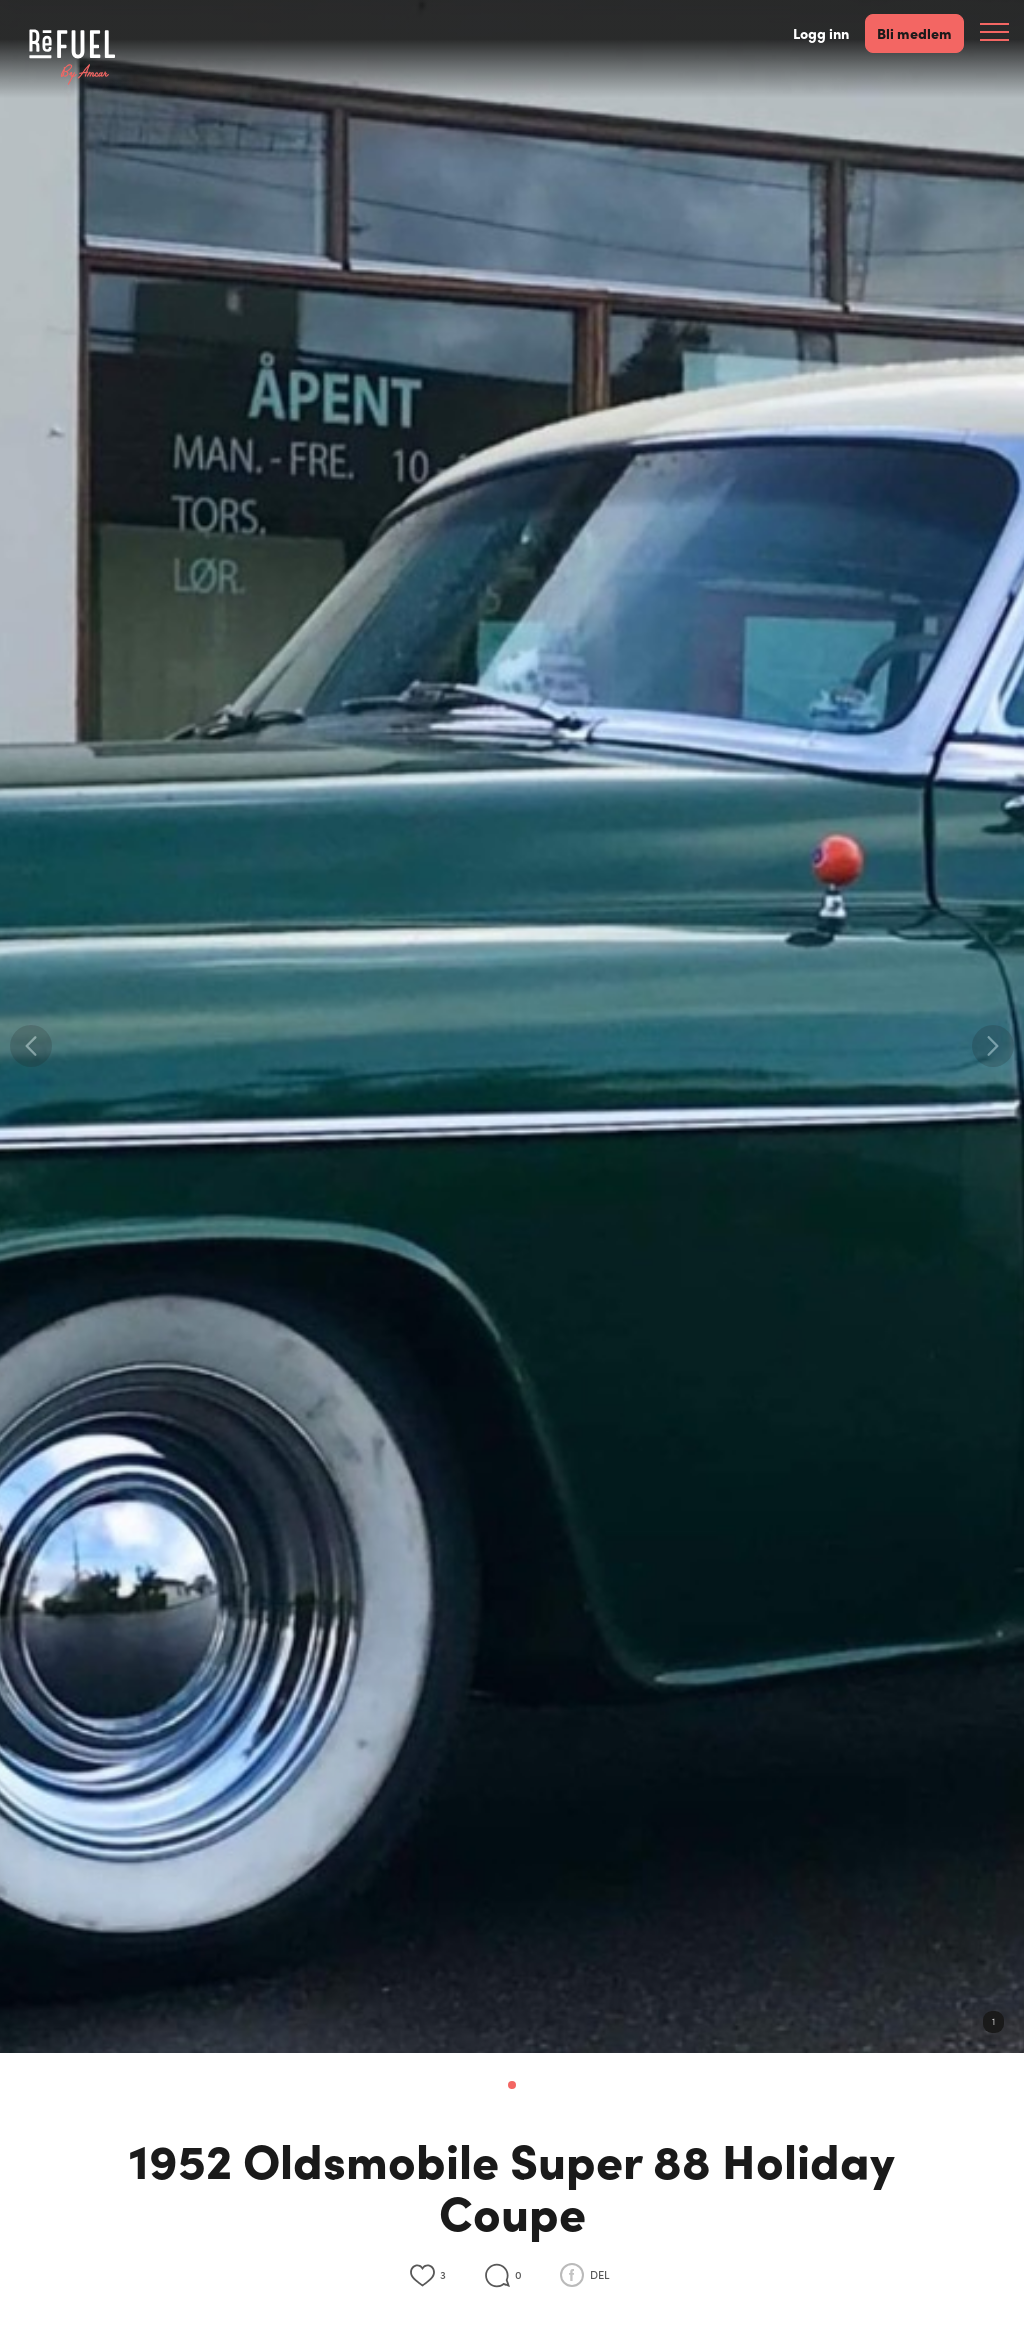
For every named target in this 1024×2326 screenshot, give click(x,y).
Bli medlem (914, 32)
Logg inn (821, 33)
